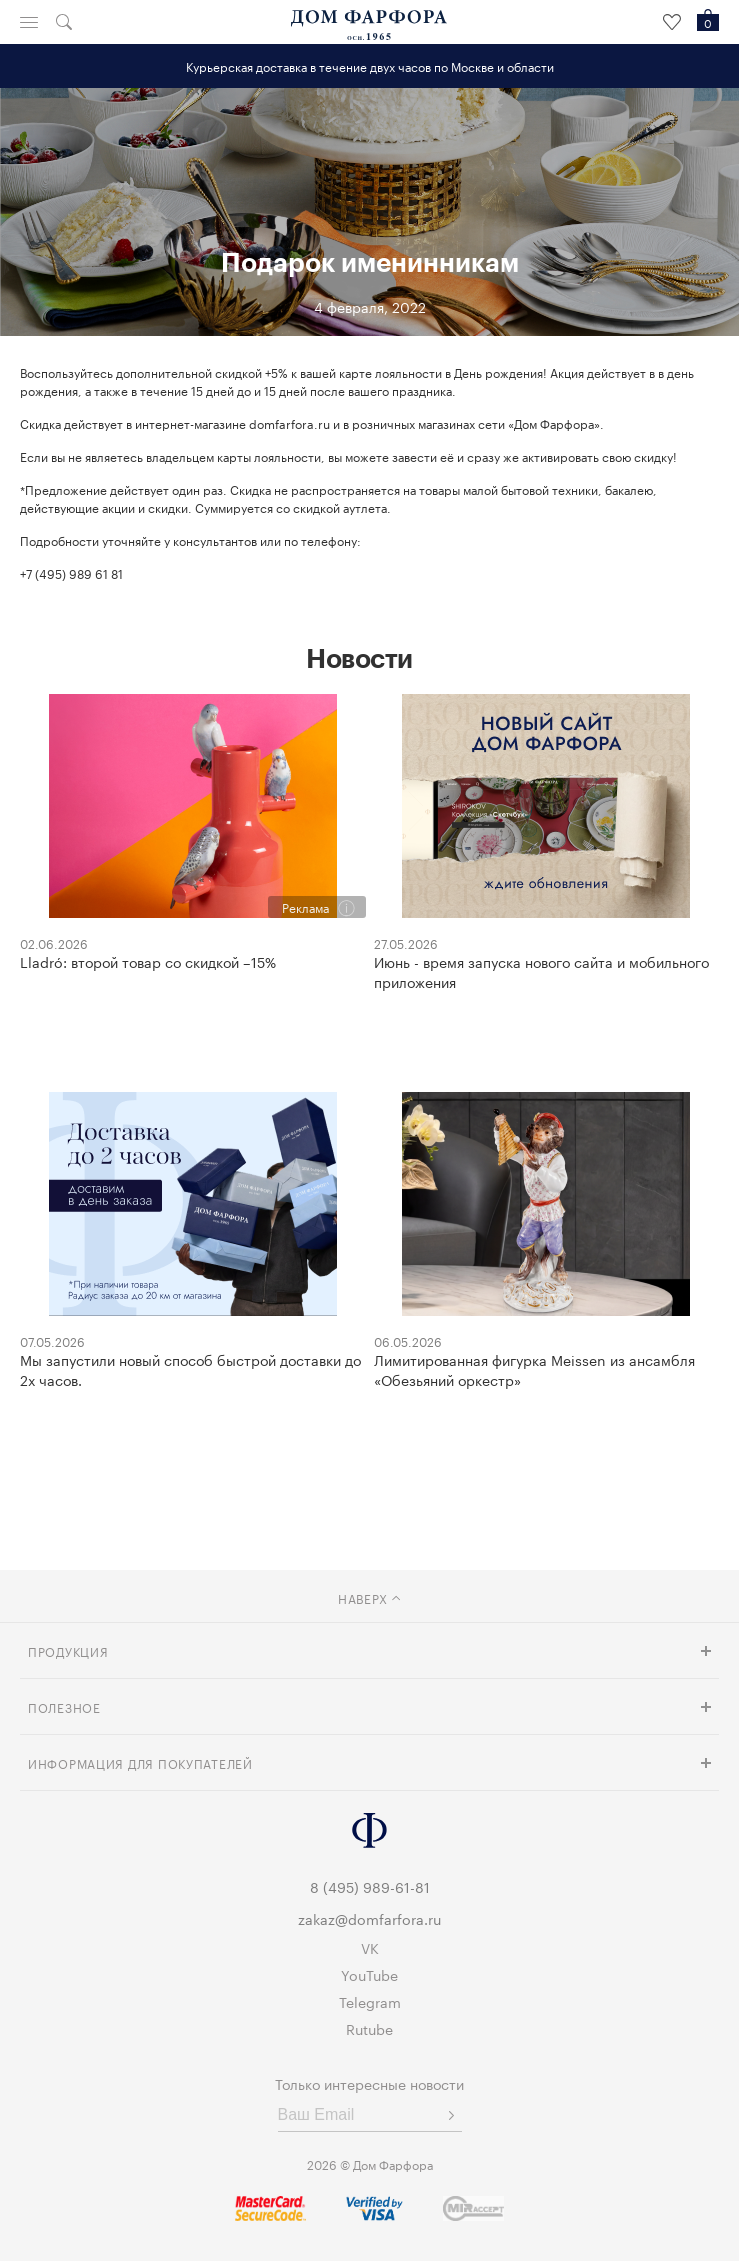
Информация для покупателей (140, 1762)
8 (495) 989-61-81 (370, 1886)
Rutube (369, 2028)
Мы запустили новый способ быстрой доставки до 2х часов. (190, 1369)
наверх (369, 1597)
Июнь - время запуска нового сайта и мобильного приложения (541, 971)
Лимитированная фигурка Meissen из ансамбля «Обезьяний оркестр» (534, 1369)
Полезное (64, 1706)
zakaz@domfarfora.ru (369, 1918)
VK (370, 1947)
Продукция (68, 1650)
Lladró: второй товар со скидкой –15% (148, 961)
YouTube (369, 1974)
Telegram (370, 2001)
